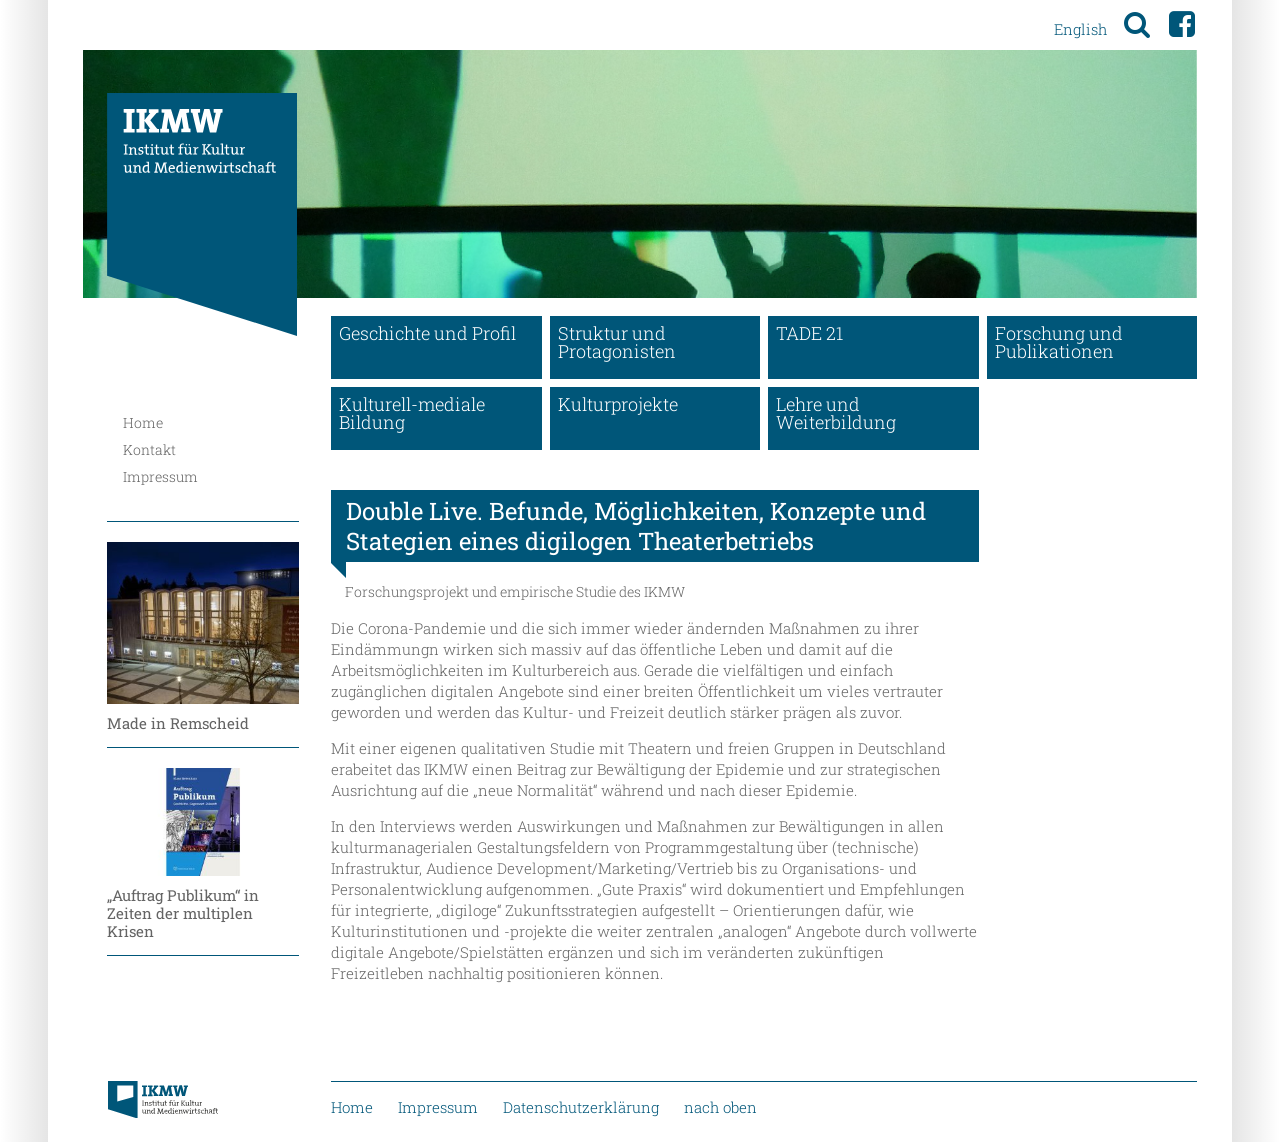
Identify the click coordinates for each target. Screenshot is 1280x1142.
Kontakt (149, 449)
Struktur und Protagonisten (617, 342)
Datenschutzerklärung (581, 1107)
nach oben (720, 1107)
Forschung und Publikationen (1059, 342)
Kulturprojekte (618, 404)
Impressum (160, 476)
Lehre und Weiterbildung (836, 413)
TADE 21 (809, 333)
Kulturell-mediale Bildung (412, 413)
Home (143, 422)
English (1080, 29)
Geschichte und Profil (427, 333)
